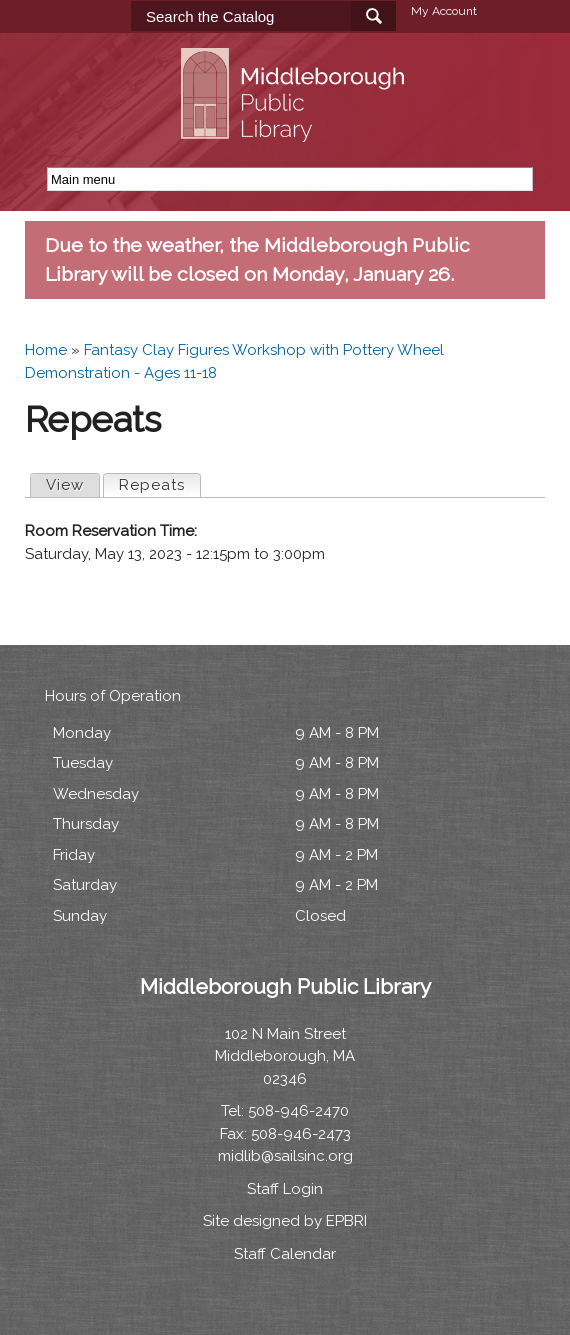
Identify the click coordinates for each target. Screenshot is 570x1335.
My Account (444, 11)
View (65, 485)
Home (46, 350)
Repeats (159, 484)
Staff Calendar (285, 1254)
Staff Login (285, 1189)
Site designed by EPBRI (285, 1221)
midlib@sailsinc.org (285, 1156)
